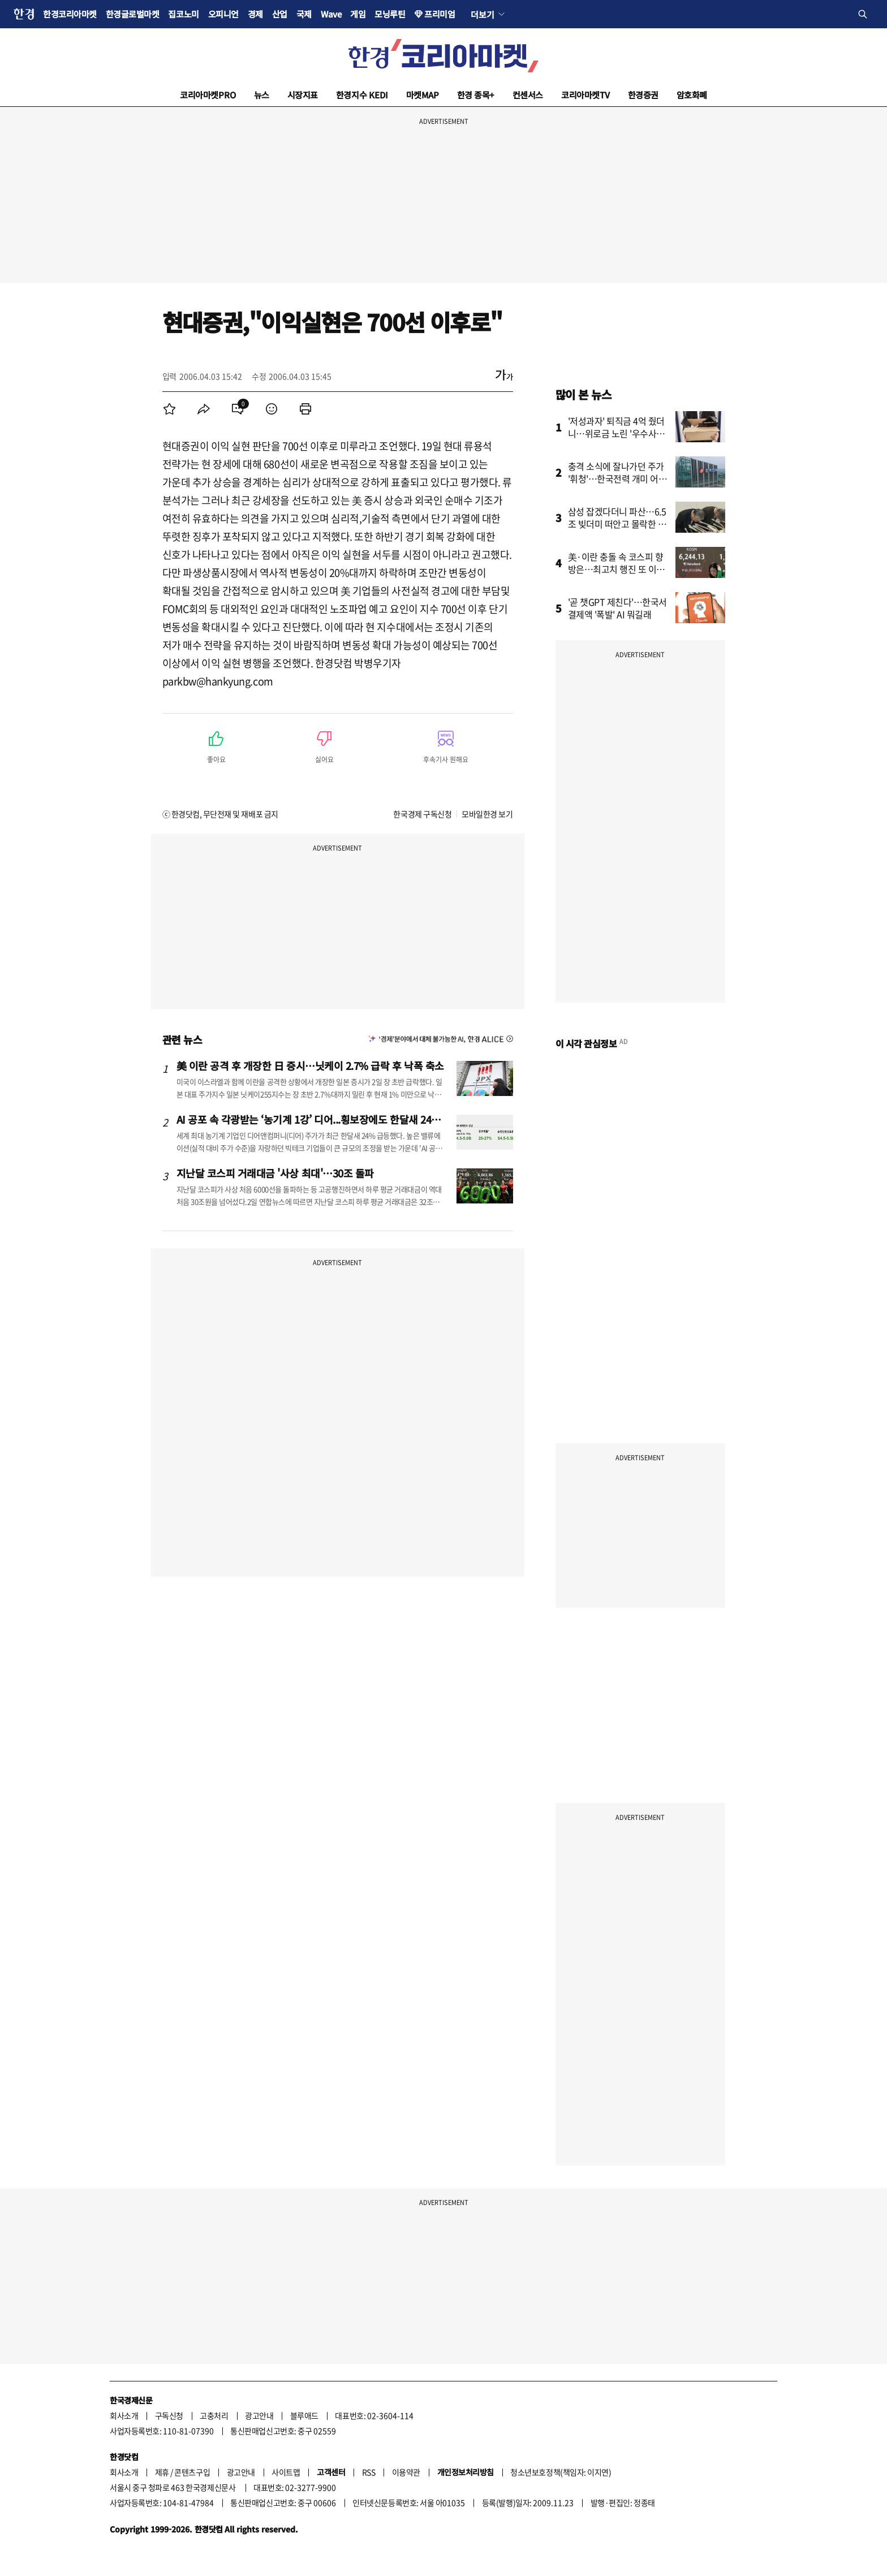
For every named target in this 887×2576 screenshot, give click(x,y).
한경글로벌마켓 (133, 14)
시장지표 (302, 95)
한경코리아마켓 (70, 14)
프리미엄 (439, 14)
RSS (369, 2472)
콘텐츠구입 (192, 2472)
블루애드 (304, 2415)
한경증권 (643, 95)
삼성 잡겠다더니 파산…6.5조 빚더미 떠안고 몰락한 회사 (617, 523)
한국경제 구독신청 (422, 813)
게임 (357, 14)
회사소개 (124, 2415)
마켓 (422, 95)
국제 (304, 14)
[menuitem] (169, 409)
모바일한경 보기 (487, 813)
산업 (279, 14)
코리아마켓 (208, 95)
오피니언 (223, 14)
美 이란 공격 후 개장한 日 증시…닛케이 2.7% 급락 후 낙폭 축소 (310, 1065)
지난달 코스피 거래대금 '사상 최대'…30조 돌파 (275, 1173)
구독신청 (169, 2415)
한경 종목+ (475, 95)
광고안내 (259, 2415)
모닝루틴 (389, 14)
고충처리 (214, 2415)
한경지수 (362, 95)
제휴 (162, 2472)
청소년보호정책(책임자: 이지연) (560, 2472)
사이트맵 (286, 2472)
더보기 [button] (482, 14)
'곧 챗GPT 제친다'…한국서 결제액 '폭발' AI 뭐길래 (618, 608)
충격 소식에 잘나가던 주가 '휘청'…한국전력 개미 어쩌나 (617, 478)
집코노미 (183, 14)
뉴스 (261, 95)
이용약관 (406, 2472)
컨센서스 (528, 95)
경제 (255, 14)
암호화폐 (692, 95)
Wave (331, 14)
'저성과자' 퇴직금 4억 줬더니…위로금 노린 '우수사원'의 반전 (616, 433)
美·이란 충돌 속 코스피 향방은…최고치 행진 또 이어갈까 (616, 569)
